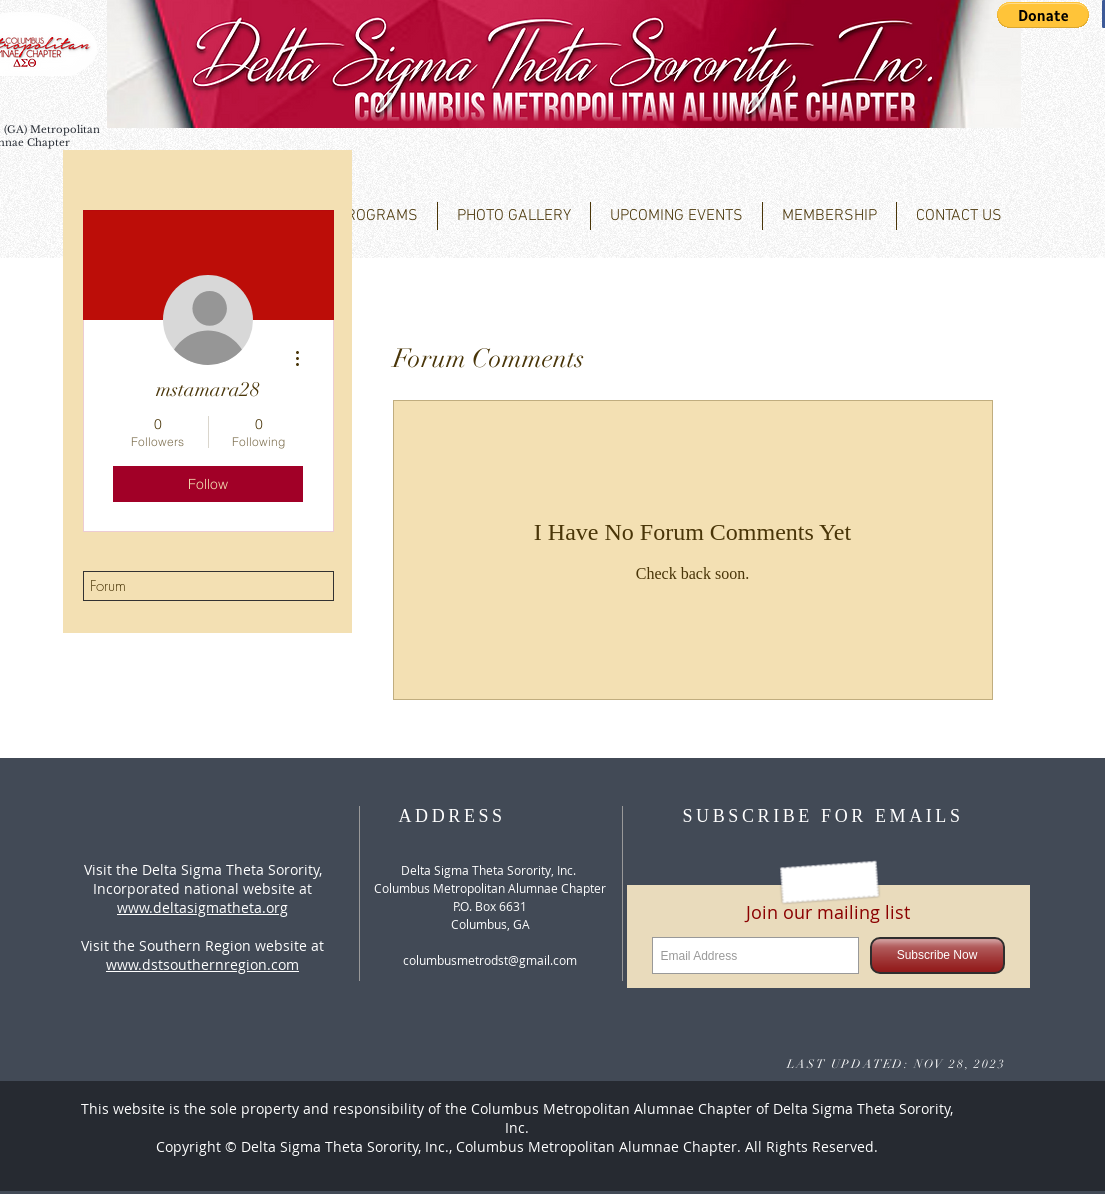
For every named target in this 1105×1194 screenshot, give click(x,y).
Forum (108, 586)
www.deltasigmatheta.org (202, 907)
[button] (1043, 15)
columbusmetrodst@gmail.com (490, 960)
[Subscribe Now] (937, 955)
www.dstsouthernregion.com (202, 964)
